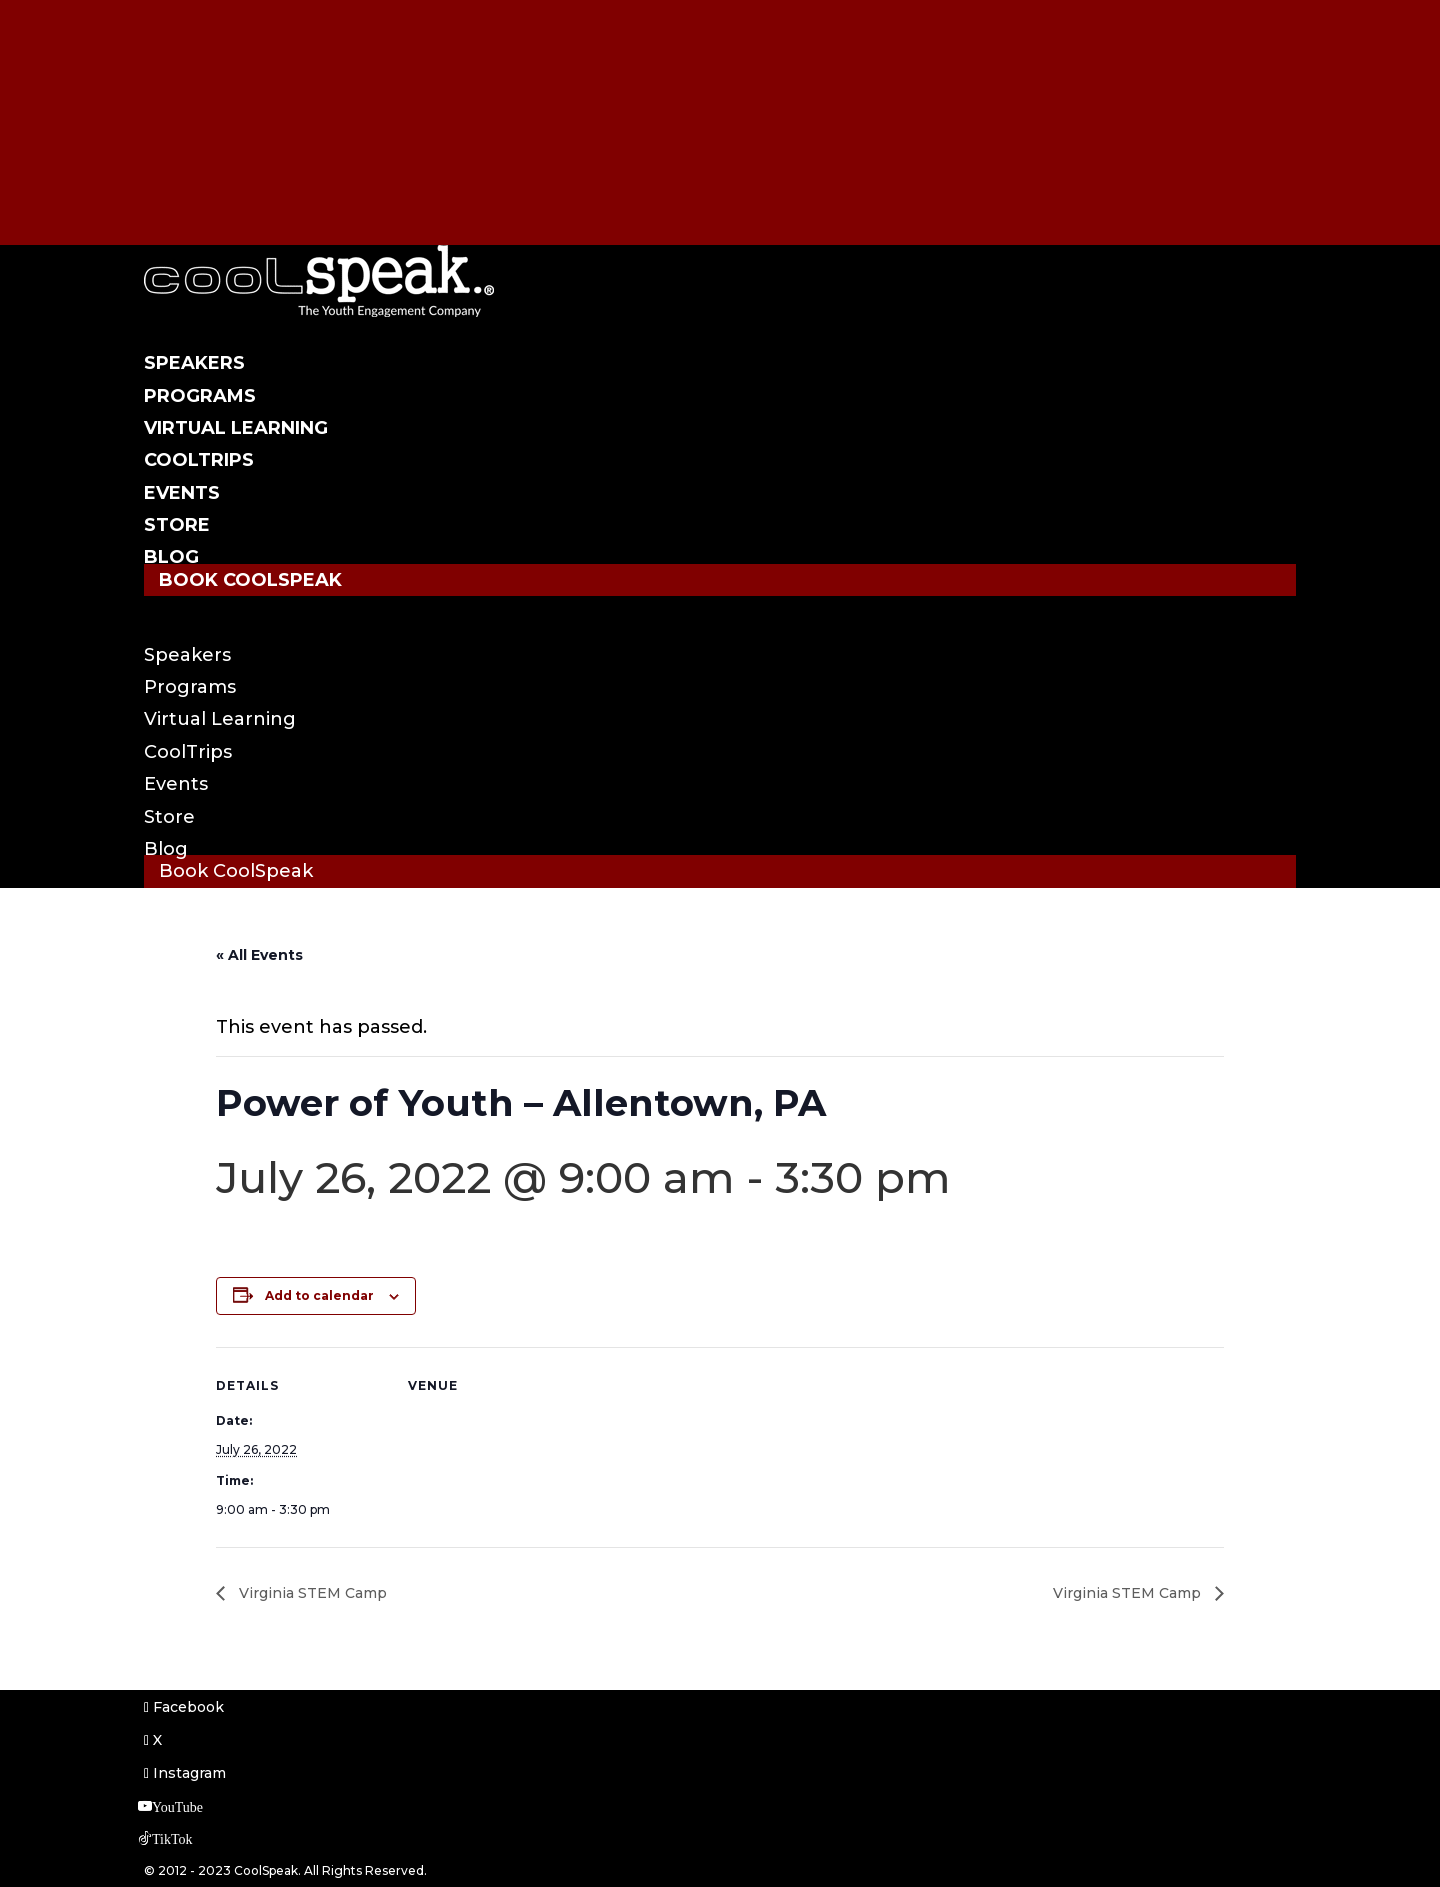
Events (182, 493)
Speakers (194, 363)
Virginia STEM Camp (311, 1593)
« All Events (259, 955)
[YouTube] (176, 154)
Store (177, 525)
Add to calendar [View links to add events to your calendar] (319, 1295)
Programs (200, 396)
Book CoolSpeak (250, 580)
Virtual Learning (236, 428)
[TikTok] (171, 186)
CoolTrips (199, 460)
